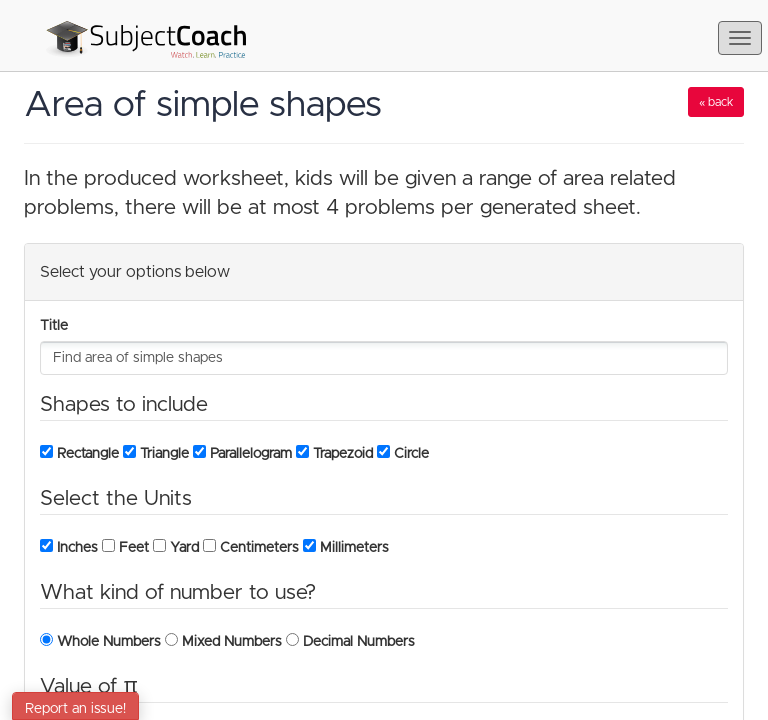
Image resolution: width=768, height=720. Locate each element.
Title (54, 326)
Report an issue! (75, 709)
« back (716, 102)
